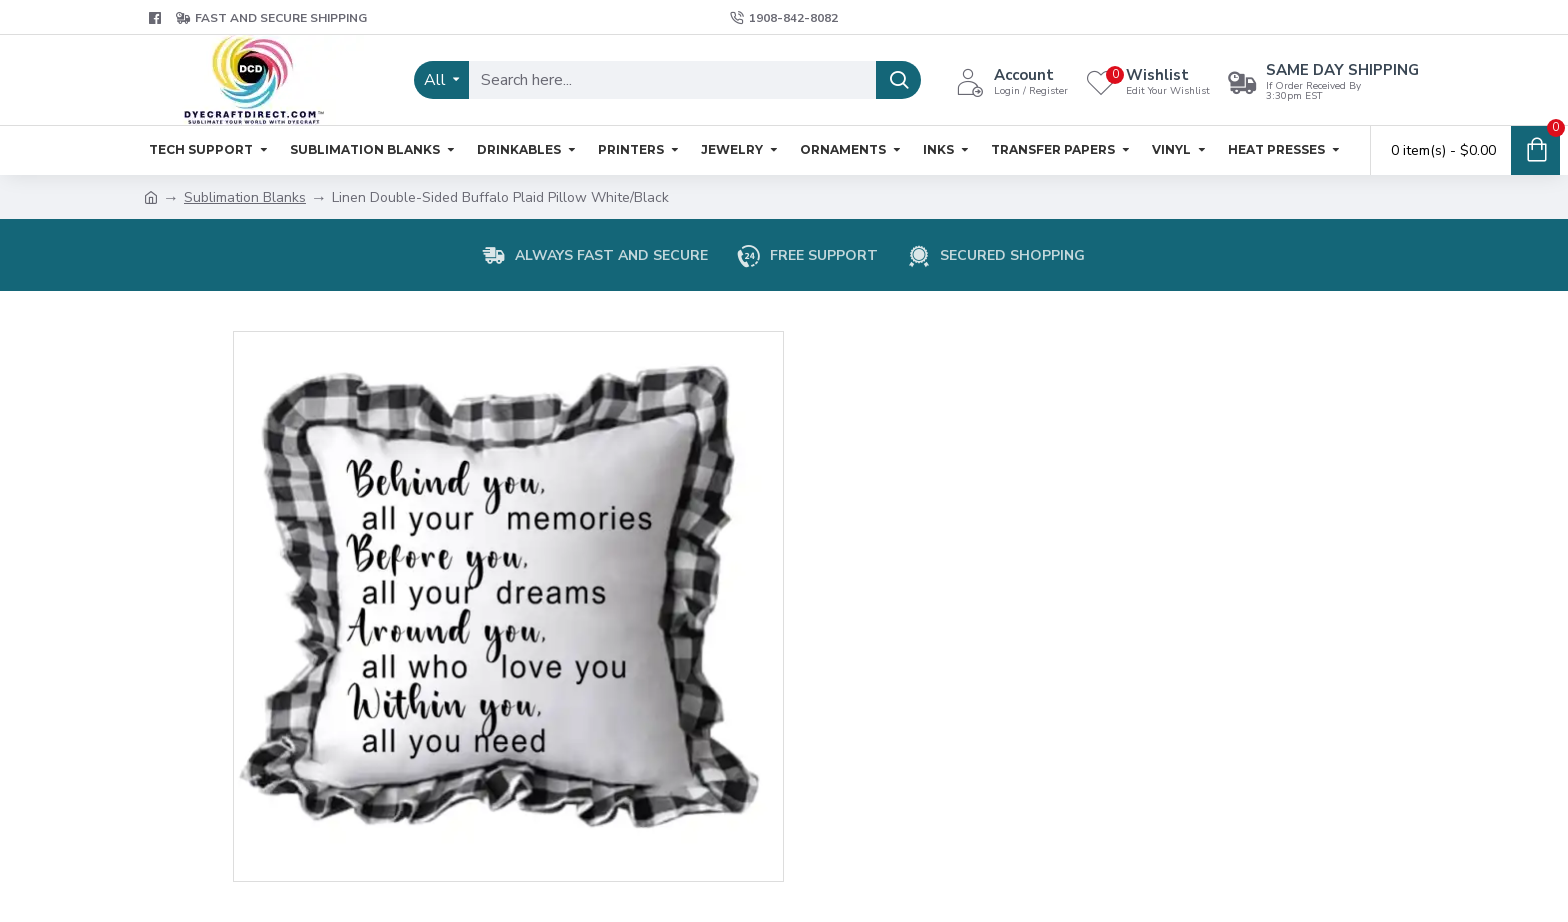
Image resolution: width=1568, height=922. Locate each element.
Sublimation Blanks (245, 197)
